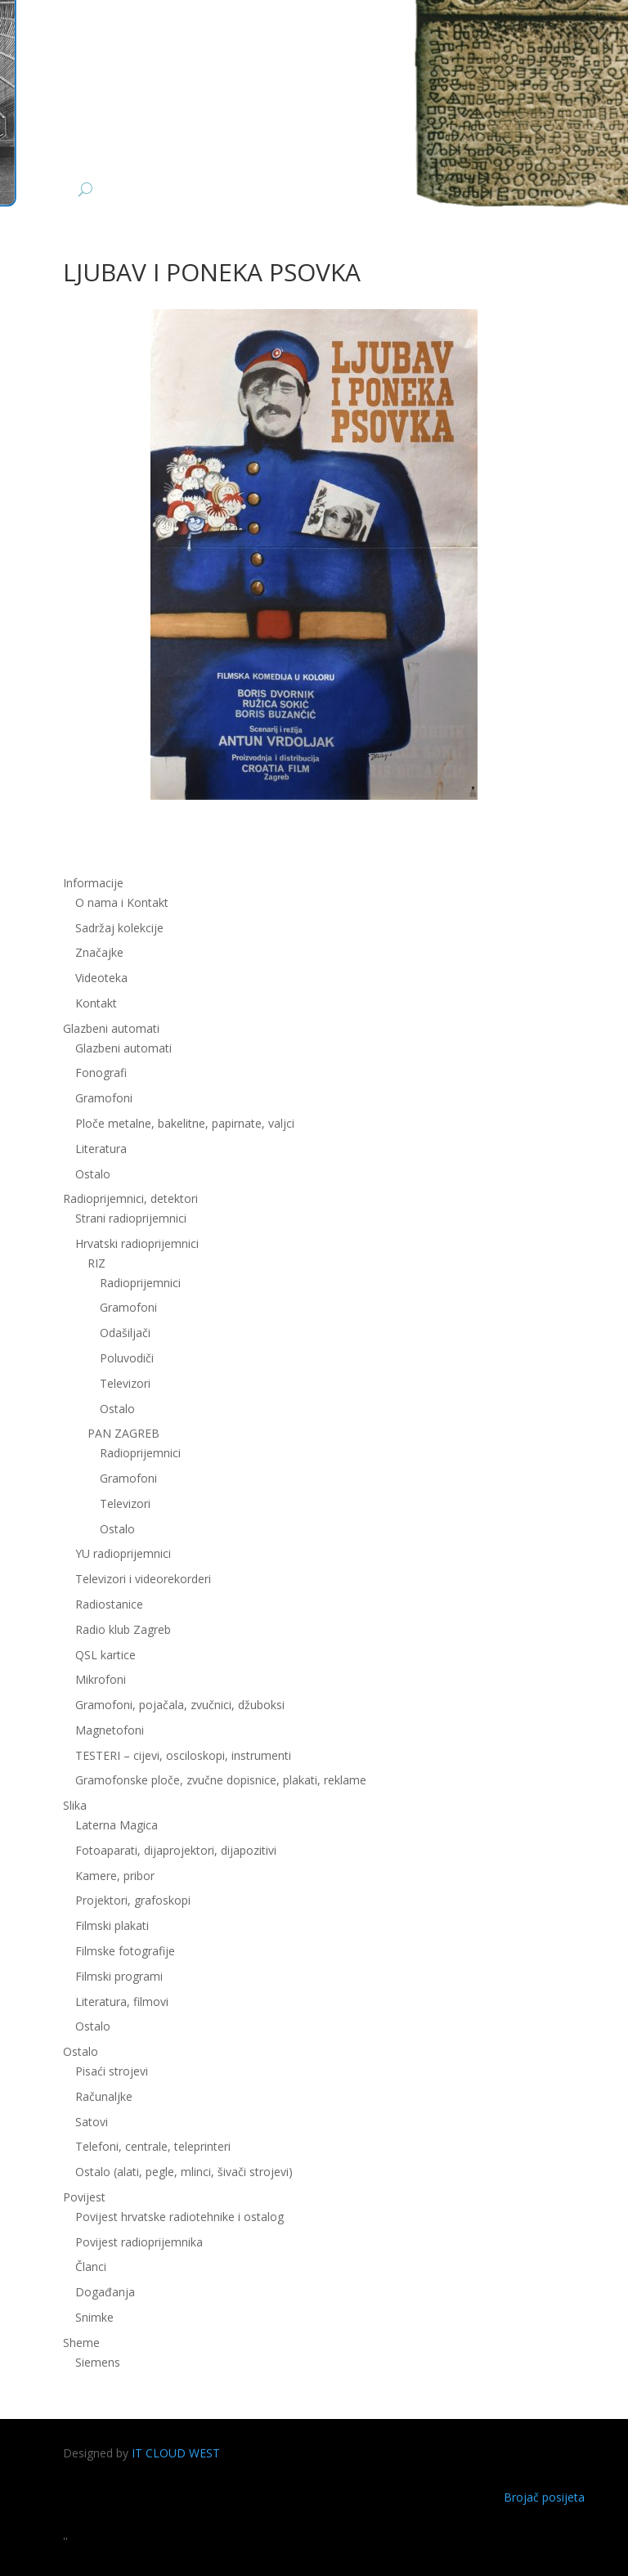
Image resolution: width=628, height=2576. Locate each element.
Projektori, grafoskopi (133, 1900)
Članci (90, 2266)
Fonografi (101, 1072)
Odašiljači (125, 1332)
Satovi (91, 2121)
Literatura (101, 1148)
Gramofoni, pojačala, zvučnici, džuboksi (180, 1704)
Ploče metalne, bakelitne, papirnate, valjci (184, 1123)
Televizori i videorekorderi (143, 1578)
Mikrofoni (100, 1679)
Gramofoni (103, 1098)
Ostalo (92, 1174)
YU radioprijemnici (123, 1553)
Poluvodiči (127, 1358)
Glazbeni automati (111, 1028)
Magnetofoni (109, 1730)
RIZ (96, 1263)
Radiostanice (109, 1604)
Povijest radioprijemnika (139, 2242)
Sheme (81, 2342)
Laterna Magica (116, 1825)
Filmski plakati (112, 1925)
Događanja (105, 2292)
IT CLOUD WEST (176, 2453)
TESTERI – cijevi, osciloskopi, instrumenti (183, 1755)
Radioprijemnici (140, 1282)
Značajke (99, 952)
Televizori (125, 1383)
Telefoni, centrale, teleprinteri (153, 2146)
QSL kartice (105, 1655)
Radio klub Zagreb (123, 1629)
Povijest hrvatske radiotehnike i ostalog (179, 2216)
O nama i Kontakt (121, 902)
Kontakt (96, 1003)
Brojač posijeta (544, 2497)
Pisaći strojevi (111, 2071)
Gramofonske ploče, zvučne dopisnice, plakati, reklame (220, 1780)
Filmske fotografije (125, 1951)
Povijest (84, 2197)
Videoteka (101, 977)
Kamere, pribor (115, 1875)
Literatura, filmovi (121, 2001)
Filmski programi (119, 1976)
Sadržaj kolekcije (119, 928)
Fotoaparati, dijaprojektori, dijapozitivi (175, 1850)
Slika (75, 1805)
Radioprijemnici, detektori (130, 1198)
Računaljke (103, 2096)
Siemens (97, 2362)
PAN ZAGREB (123, 1433)
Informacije (93, 883)
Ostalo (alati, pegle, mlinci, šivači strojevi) (184, 2171)
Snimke (94, 2317)
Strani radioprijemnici (130, 1218)
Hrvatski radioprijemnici (137, 1243)
